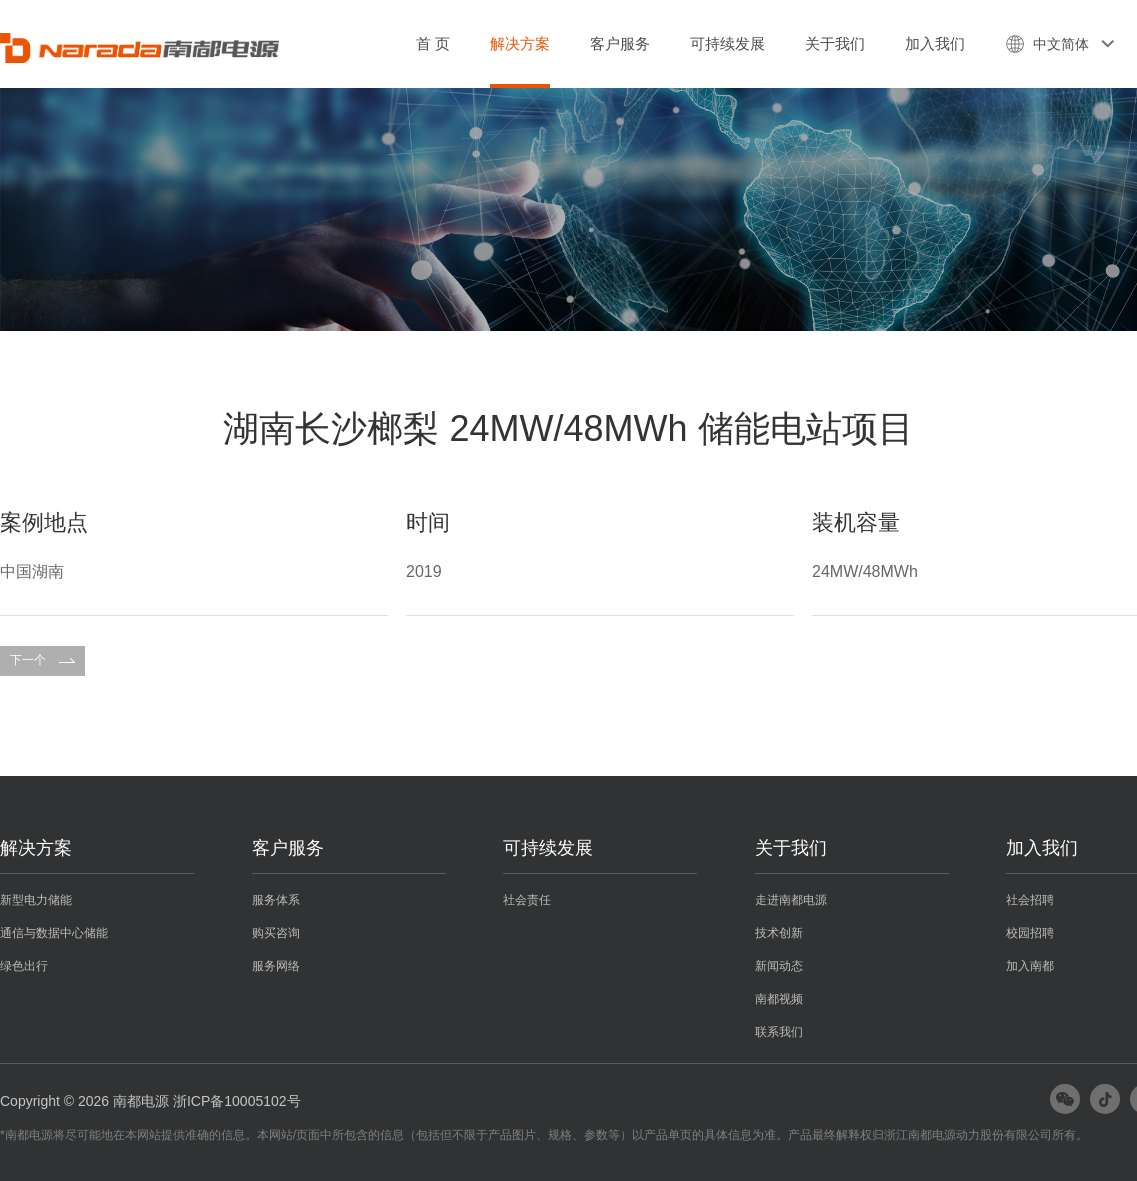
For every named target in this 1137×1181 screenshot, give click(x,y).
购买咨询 (276, 933)
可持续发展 (727, 43)
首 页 (433, 43)
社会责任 (527, 900)
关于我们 (835, 43)
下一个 (42, 660)
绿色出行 (24, 966)
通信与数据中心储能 (54, 933)
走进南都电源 (791, 900)
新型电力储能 (36, 900)
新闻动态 (779, 966)
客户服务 (620, 43)
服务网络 (276, 966)
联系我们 (779, 1032)
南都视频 (779, 999)
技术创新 (779, 933)
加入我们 (935, 43)
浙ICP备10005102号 (237, 1101)
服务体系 (276, 900)
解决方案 (520, 43)
